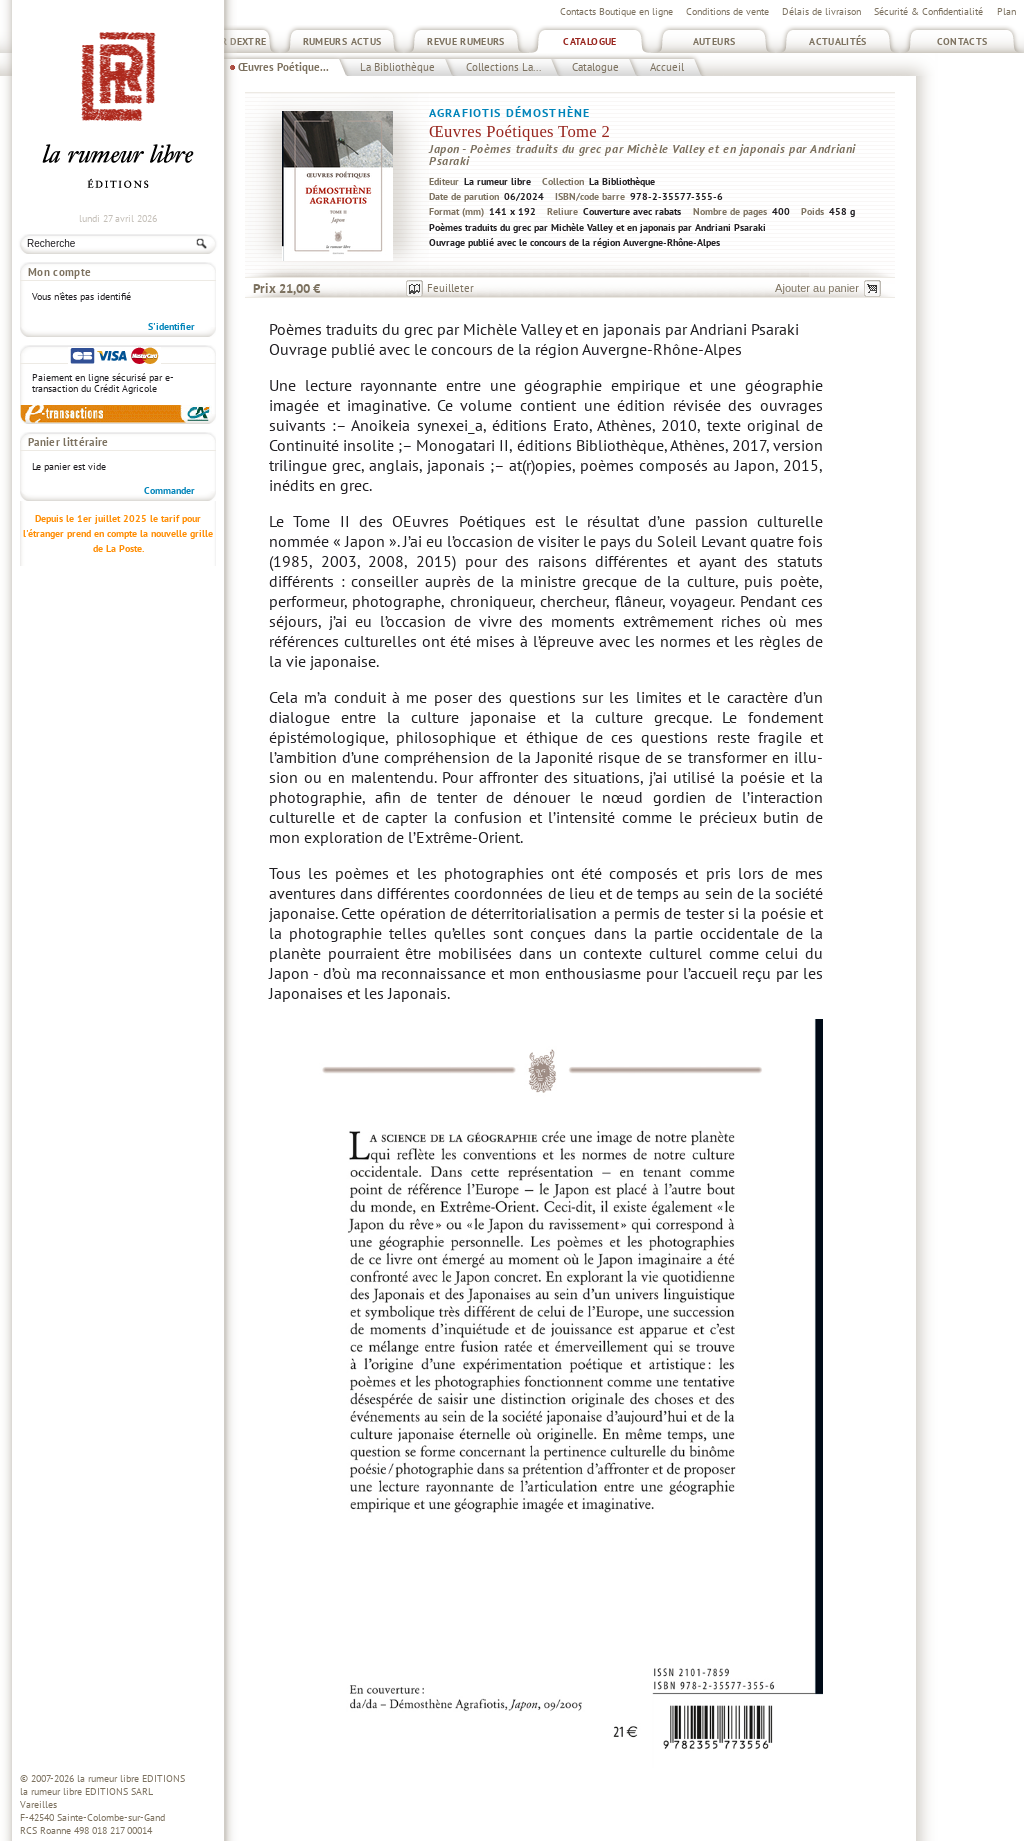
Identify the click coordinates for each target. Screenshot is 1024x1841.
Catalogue (589, 41)
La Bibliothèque (397, 67)
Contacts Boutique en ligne (616, 11)
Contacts (962, 41)
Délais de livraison (821, 11)
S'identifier (171, 326)
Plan (1006, 11)
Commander (169, 490)
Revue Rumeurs (466, 41)
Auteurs (714, 41)
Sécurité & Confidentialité (928, 11)
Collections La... (503, 67)
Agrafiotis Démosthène (509, 112)
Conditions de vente (727, 11)
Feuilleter (450, 288)
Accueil (667, 67)
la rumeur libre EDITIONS (131, 1778)
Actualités (838, 41)
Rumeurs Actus (342, 41)
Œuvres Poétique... (283, 67)
